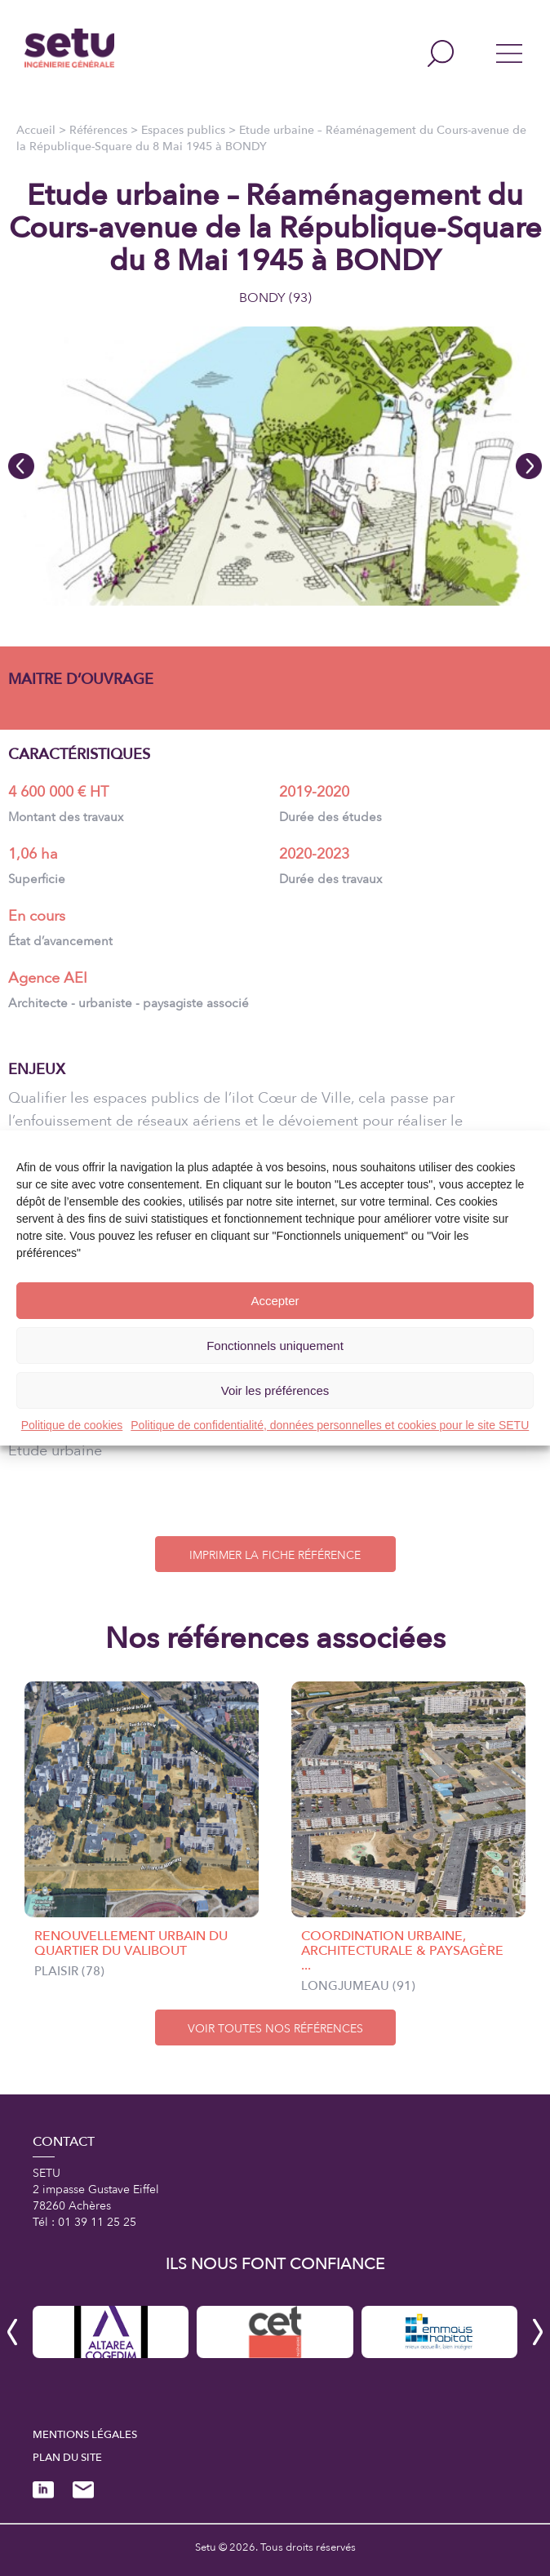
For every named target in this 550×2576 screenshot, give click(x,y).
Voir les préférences (275, 1390)
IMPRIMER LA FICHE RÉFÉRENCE (275, 1555)
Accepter (275, 1301)
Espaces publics (183, 130)
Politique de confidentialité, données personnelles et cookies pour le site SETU (330, 1425)
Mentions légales (85, 2434)
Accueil (35, 130)
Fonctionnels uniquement (275, 1345)
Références (98, 130)
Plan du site (67, 2457)
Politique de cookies (72, 1425)
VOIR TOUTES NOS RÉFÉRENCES (275, 2028)
